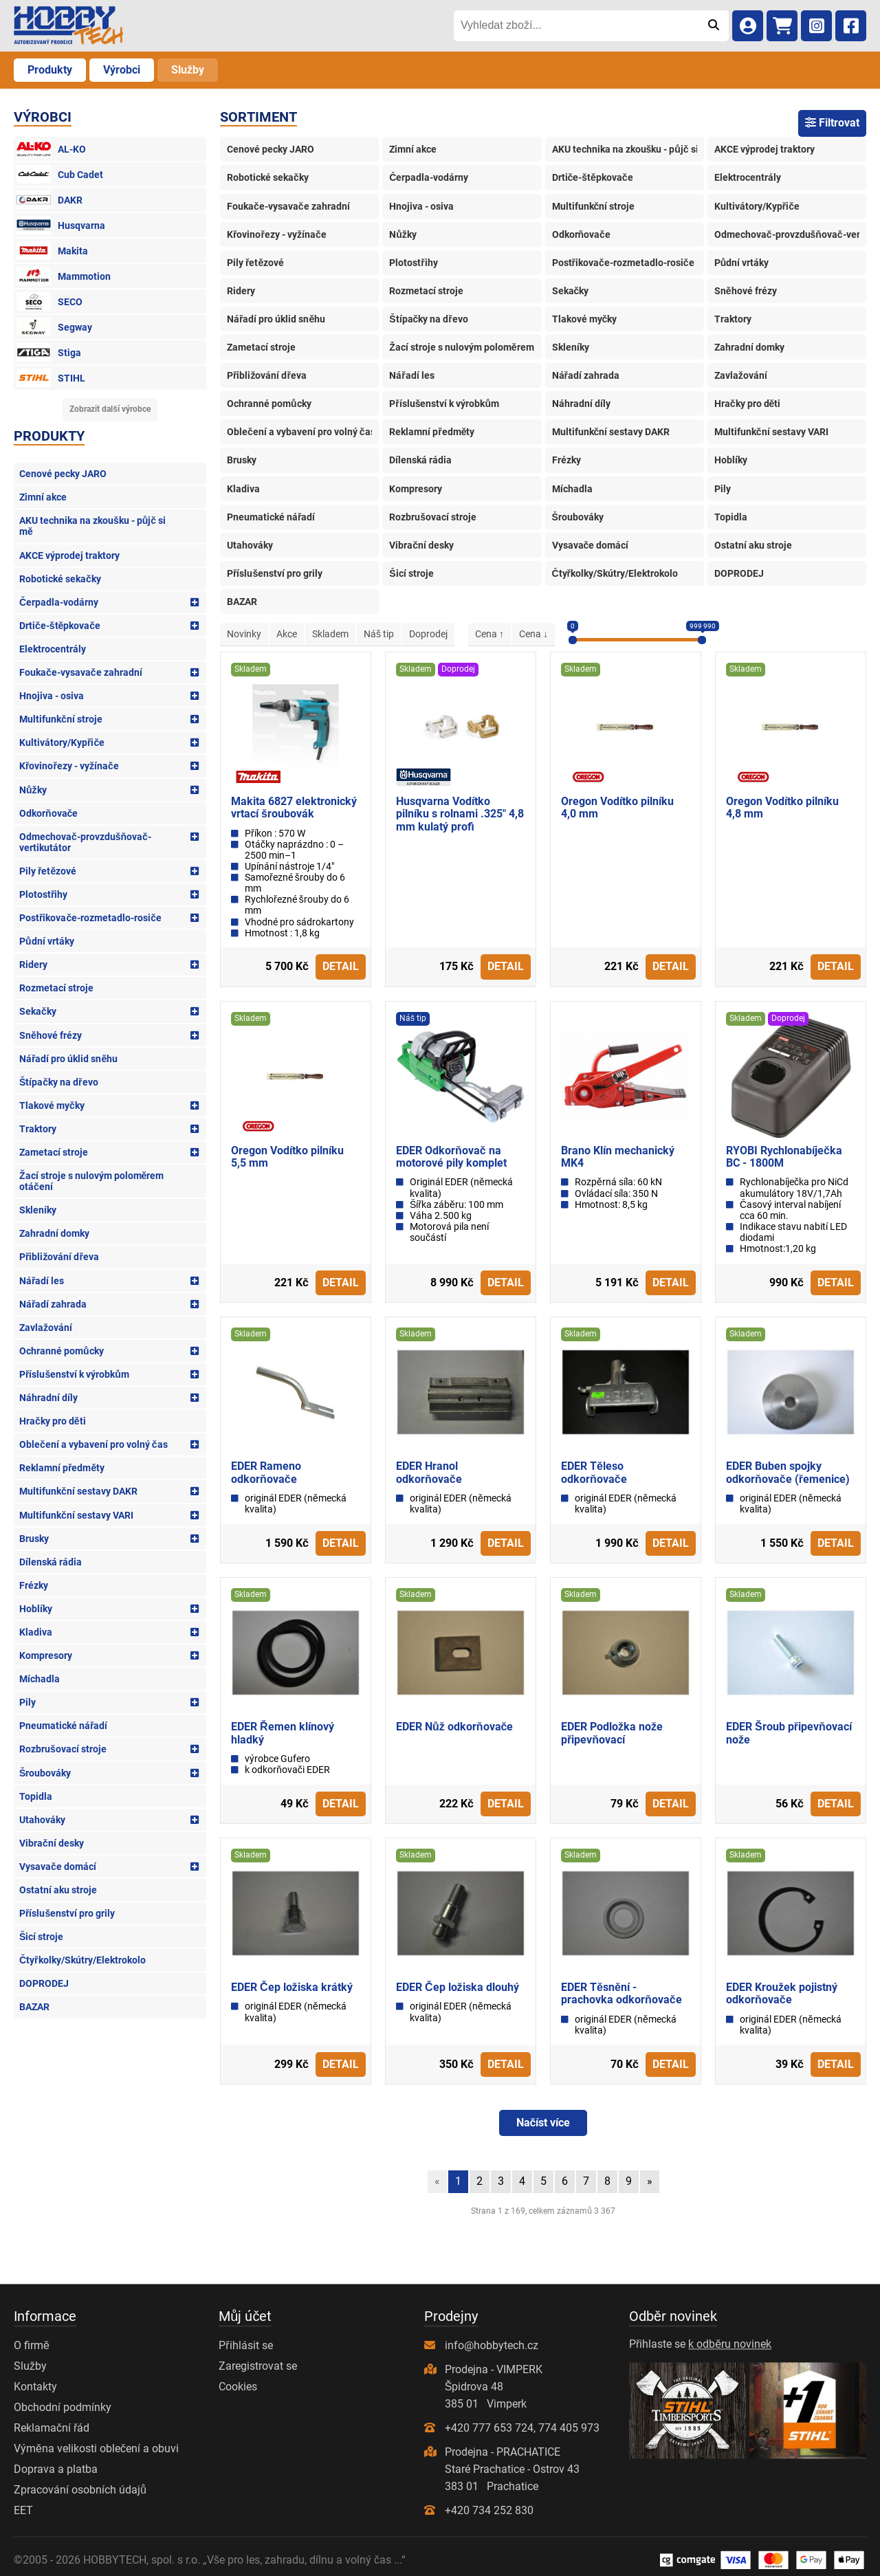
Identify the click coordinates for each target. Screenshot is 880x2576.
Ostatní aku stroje (58, 1889)
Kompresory (45, 1655)
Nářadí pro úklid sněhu (68, 1058)
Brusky (34, 1538)
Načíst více (543, 2122)
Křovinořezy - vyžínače (69, 765)
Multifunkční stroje (60, 719)
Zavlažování (45, 1327)
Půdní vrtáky (46, 941)
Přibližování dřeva (59, 1256)
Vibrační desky (51, 1843)
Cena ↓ (533, 633)
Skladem (330, 633)
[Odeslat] (713, 25)
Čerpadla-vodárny (58, 602)
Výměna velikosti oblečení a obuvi (96, 2448)
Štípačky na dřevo (58, 1082)
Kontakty (35, 2386)
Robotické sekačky (60, 578)
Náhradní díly (48, 1397)
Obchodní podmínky (62, 2407)
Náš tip (379, 633)
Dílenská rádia (50, 1561)
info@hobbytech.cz (491, 2345)
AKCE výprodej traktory (69, 555)
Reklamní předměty (61, 1467)
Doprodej (428, 633)
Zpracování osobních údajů (80, 2489)
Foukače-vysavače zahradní (80, 672)
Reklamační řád (51, 2427)
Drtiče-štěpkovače (59, 625)
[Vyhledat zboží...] (576, 25)
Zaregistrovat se (258, 2366)
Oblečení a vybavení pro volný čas (93, 1444)
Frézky (33, 1585)
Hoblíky (35, 1608)
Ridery (33, 964)
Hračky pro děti (52, 1421)
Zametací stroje (53, 1152)
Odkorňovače (48, 813)
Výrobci (121, 69)
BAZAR (34, 2006)
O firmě (32, 2345)
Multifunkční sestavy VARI (76, 1515)
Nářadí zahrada (53, 1304)
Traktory (37, 1128)
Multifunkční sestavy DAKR (78, 1491)
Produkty (50, 69)
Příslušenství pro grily (67, 1913)
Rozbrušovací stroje (63, 1748)
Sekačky (37, 1011)
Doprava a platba (56, 2469)
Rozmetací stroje (56, 987)
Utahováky (42, 1819)
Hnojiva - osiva (51, 695)
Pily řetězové (47, 871)
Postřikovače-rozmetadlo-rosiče (90, 917)
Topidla (35, 1796)
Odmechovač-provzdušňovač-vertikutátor (85, 842)
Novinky (244, 633)
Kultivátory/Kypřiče (61, 742)
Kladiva (35, 1632)
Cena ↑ (489, 633)
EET (23, 2510)
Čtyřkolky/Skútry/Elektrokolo (82, 1960)
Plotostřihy (43, 894)
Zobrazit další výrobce (110, 409)
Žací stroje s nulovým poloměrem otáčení (91, 1181)
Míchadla (39, 1678)
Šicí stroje (41, 1936)
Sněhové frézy (50, 1035)
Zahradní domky (54, 1233)
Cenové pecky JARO (63, 473)
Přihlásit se (245, 2345)
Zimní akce (43, 497)
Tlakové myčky (52, 1105)
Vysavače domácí (57, 1866)
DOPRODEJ (44, 1983)
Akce (286, 633)
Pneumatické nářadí (63, 1725)
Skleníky (37, 1209)
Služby (187, 69)
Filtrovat (832, 122)
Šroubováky (45, 1773)
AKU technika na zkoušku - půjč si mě (92, 526)
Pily (27, 1702)
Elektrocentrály (52, 648)
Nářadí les (41, 1280)
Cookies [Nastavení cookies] (238, 2386)
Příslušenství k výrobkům (74, 1374)
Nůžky (33, 789)
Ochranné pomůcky (61, 1350)
